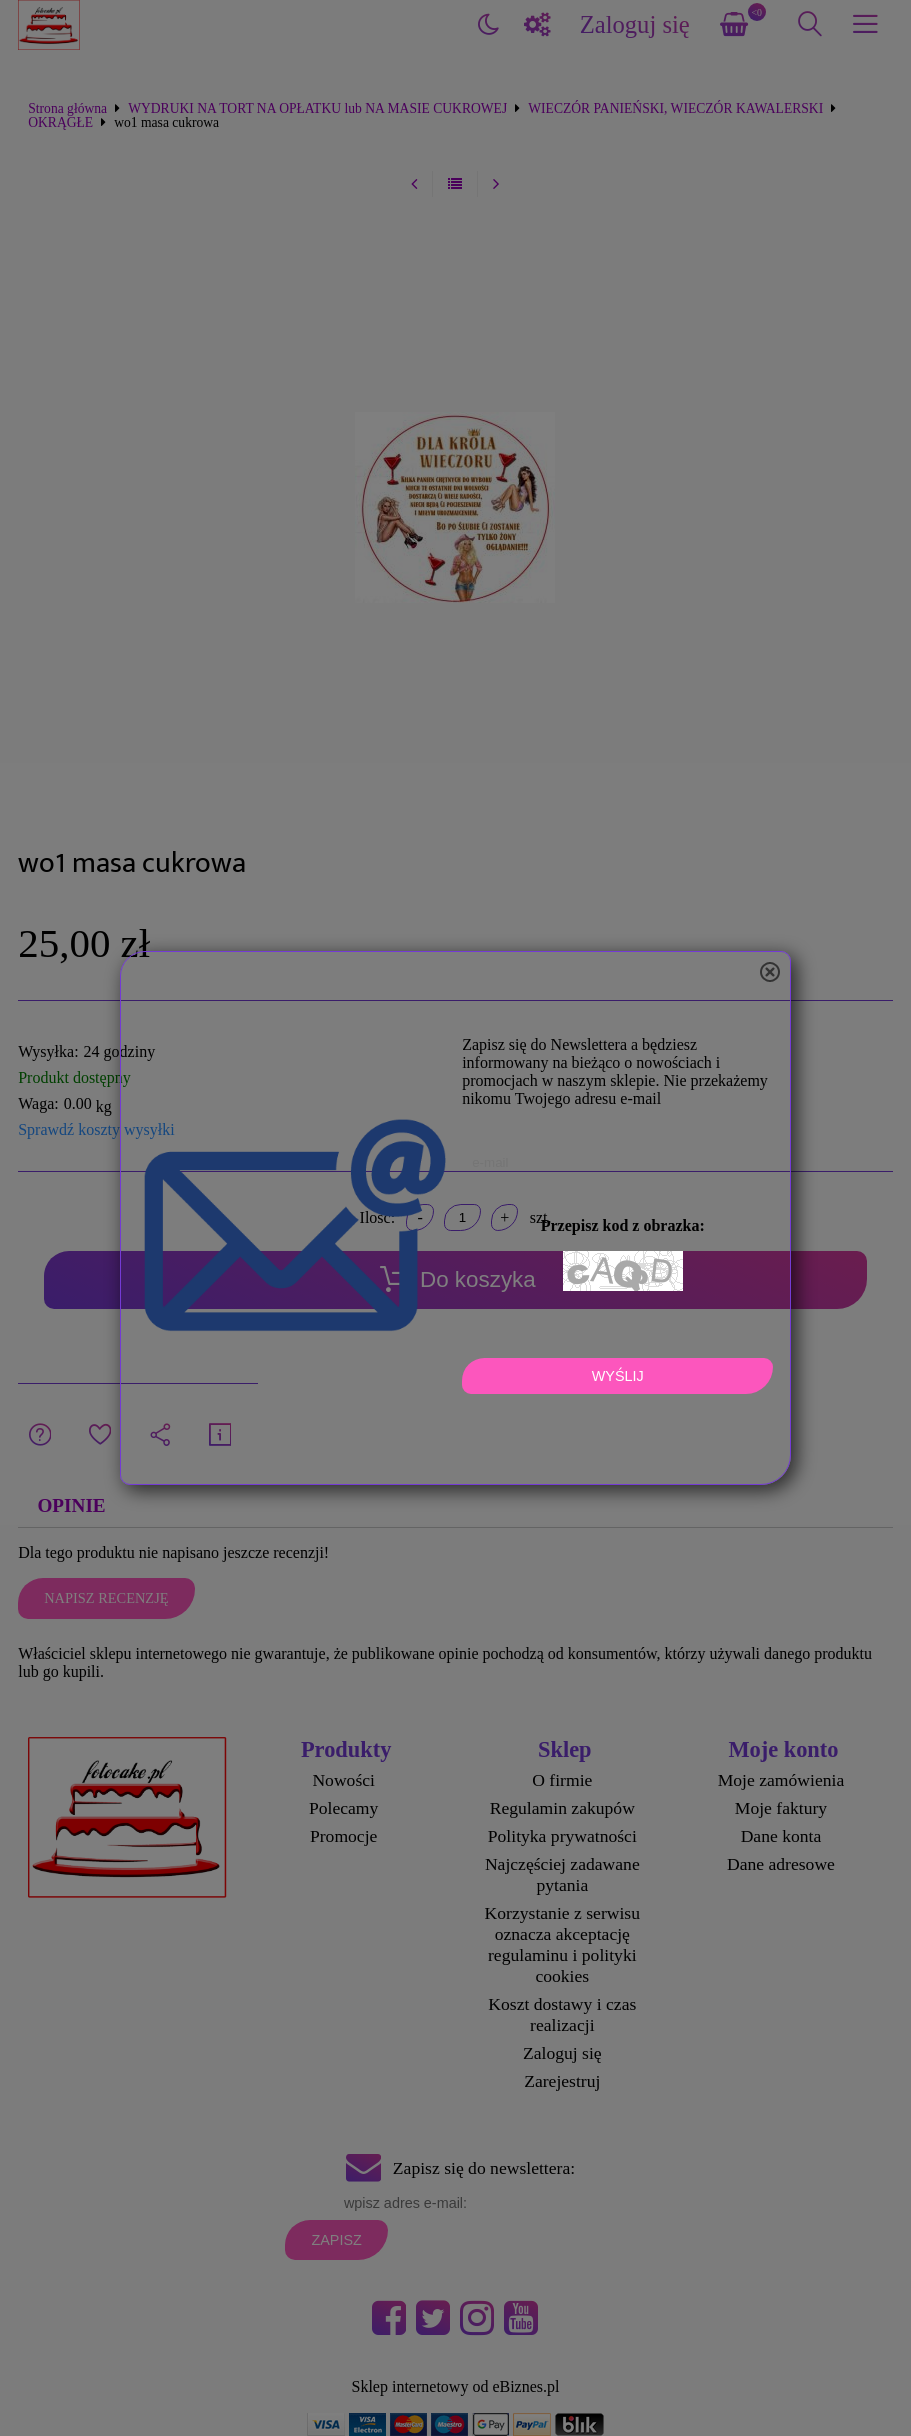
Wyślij (618, 1376)
